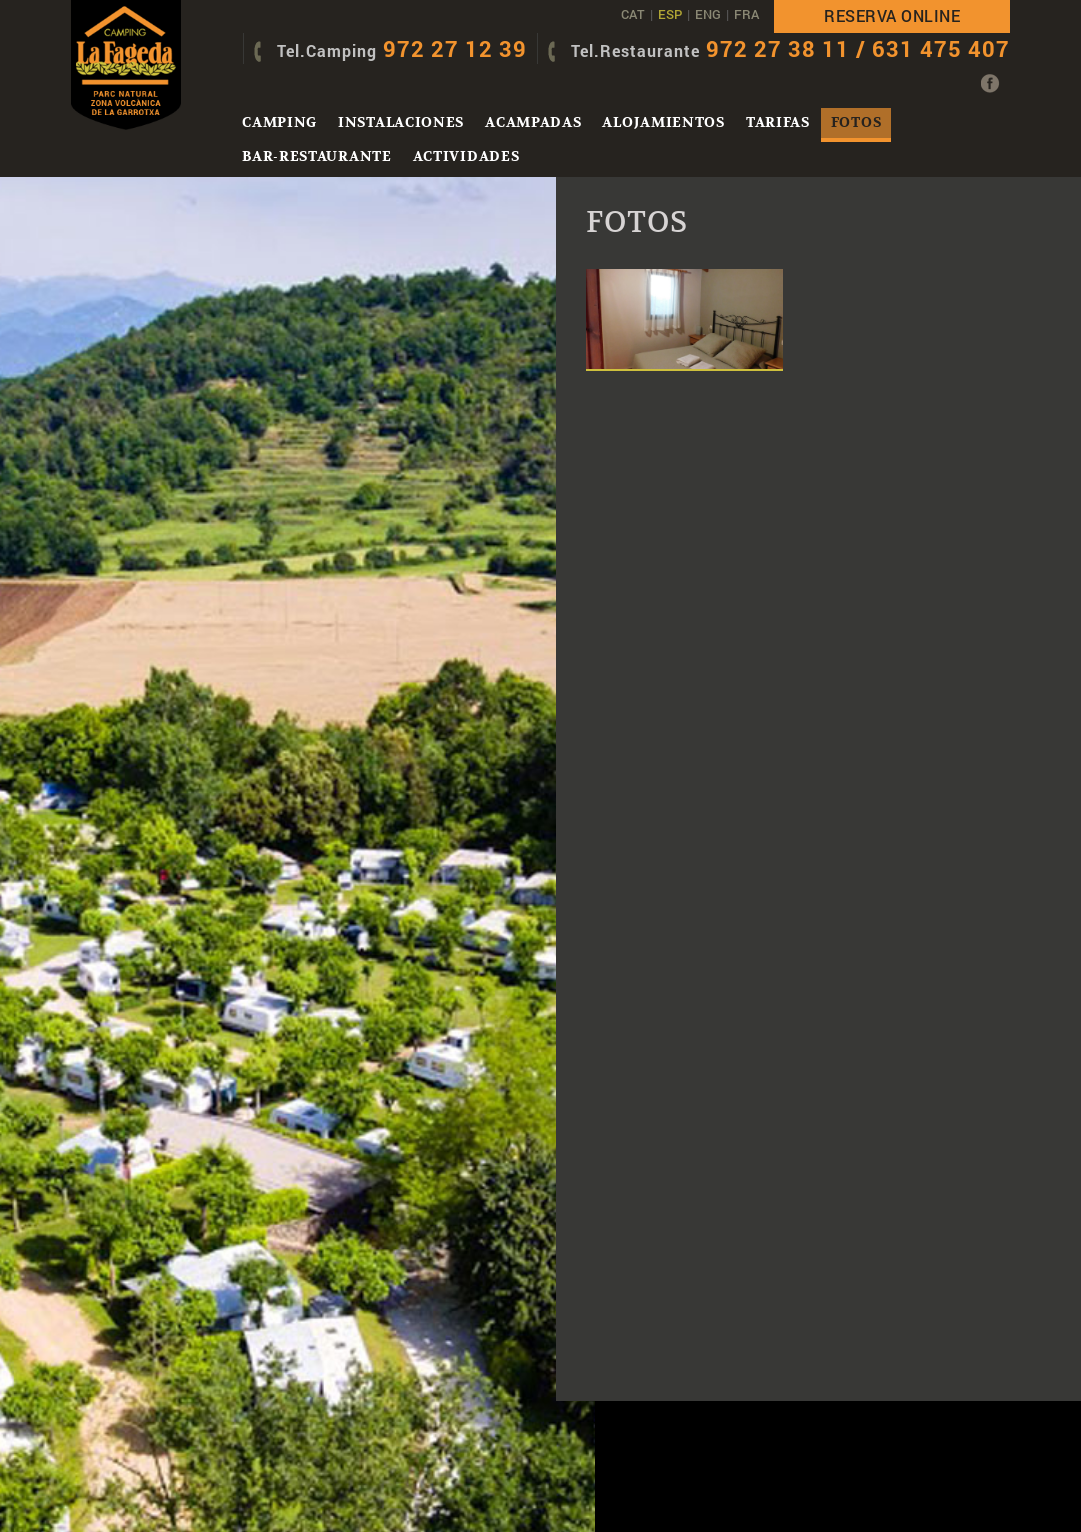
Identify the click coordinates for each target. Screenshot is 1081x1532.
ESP (670, 14)
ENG (708, 14)
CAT (633, 14)
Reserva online (892, 15)
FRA (746, 14)
